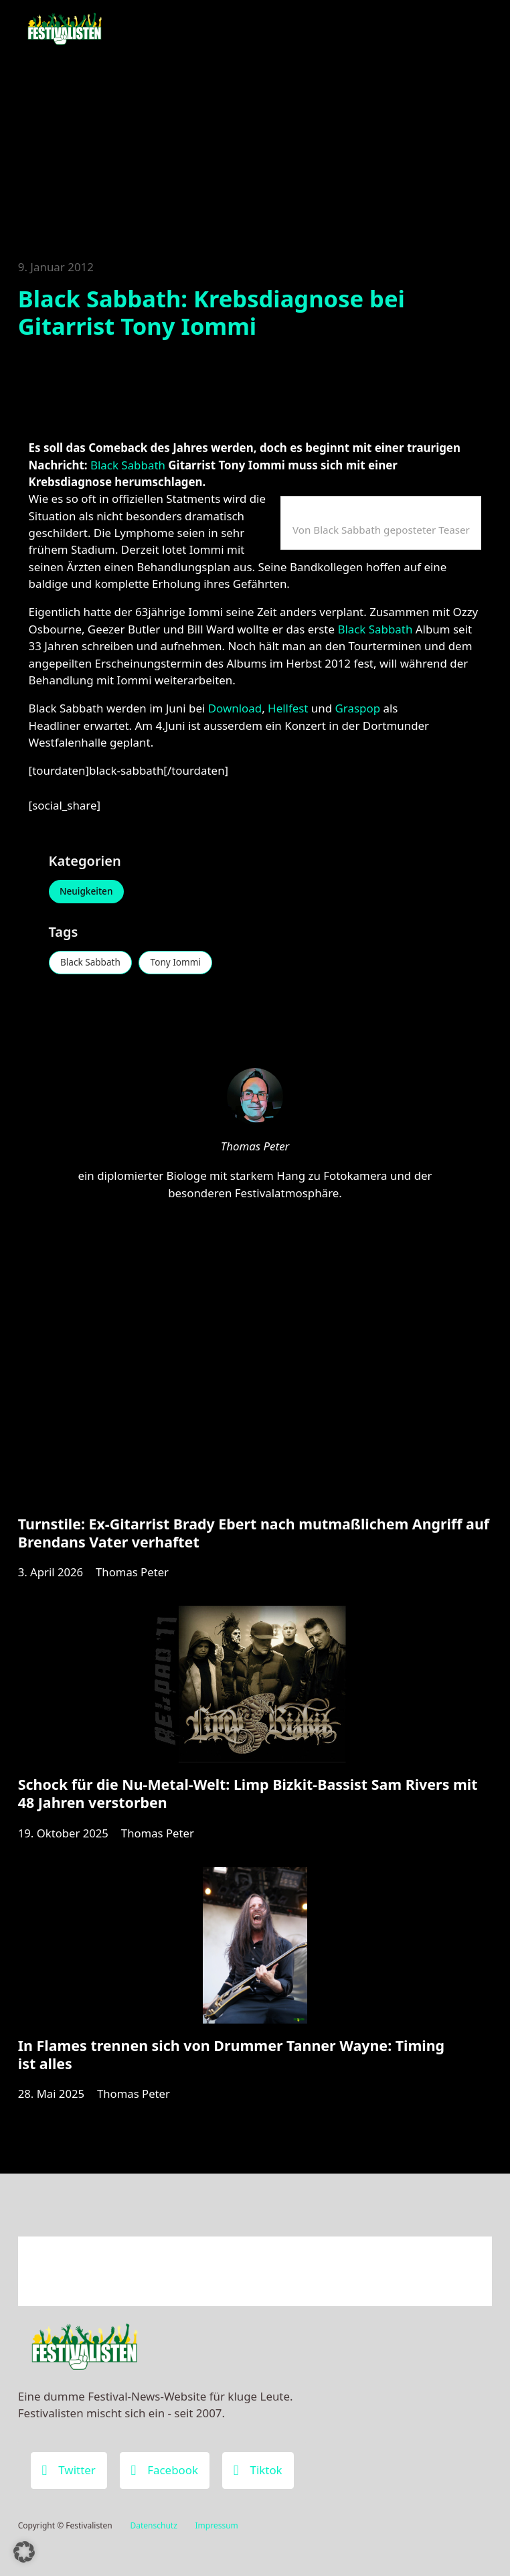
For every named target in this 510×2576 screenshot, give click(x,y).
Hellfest (289, 708)
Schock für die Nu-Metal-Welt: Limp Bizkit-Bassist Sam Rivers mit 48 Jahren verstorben (248, 1800)
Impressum (216, 2525)
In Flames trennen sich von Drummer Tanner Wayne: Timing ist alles (231, 2063)
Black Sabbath (127, 465)
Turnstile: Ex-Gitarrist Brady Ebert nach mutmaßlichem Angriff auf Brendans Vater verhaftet (253, 1537)
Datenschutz (153, 2525)
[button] (24, 2552)
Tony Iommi (181, 964)
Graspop (359, 708)
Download (235, 708)
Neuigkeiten (88, 892)
